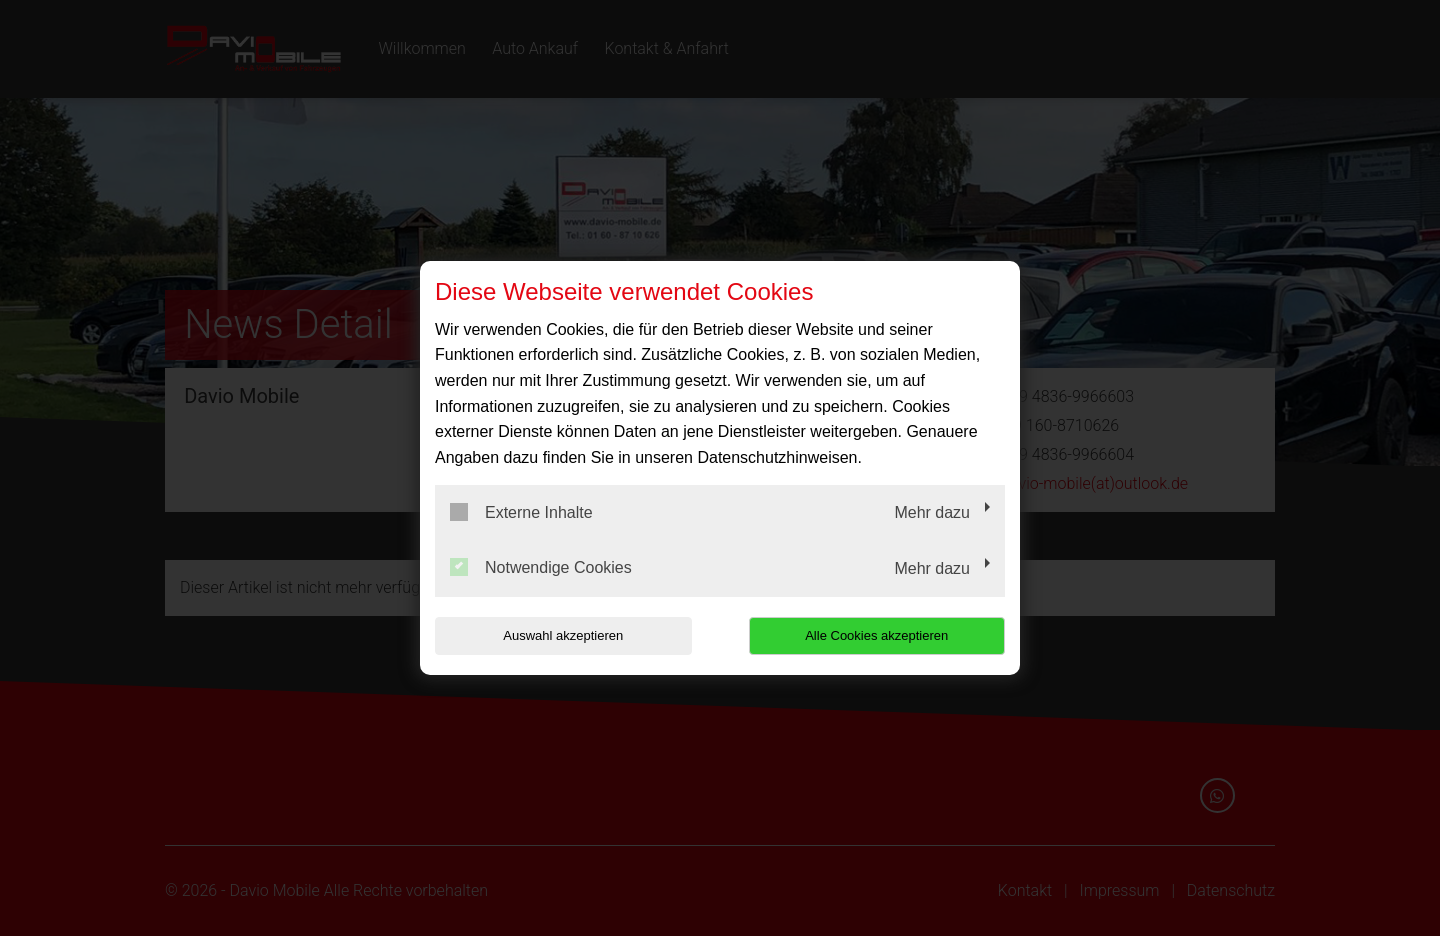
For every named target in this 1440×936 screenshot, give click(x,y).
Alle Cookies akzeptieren (876, 635)
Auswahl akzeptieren (563, 635)
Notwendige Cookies (541, 567)
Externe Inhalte (521, 512)
